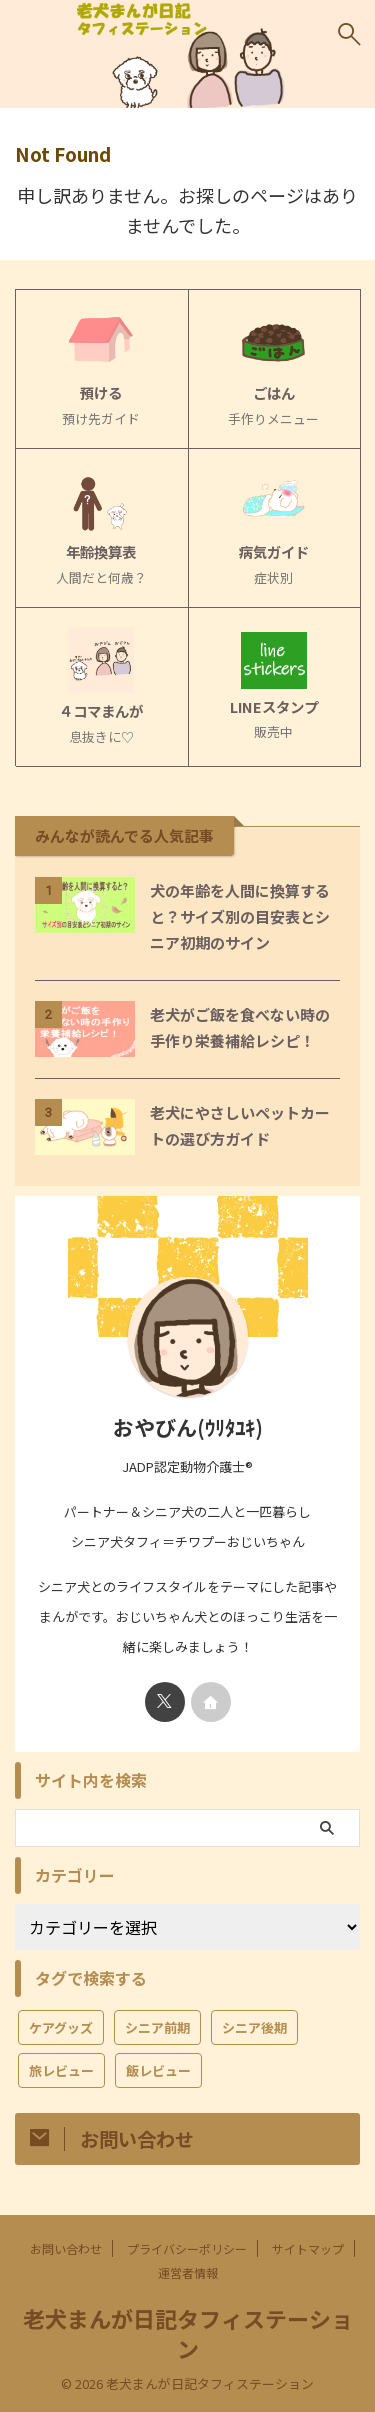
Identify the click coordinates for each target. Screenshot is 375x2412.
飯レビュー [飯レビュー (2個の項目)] (158, 2070)
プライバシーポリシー (187, 2248)
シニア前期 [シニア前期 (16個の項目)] (157, 2027)
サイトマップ (308, 2248)
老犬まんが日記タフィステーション (188, 2333)
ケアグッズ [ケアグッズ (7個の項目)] (61, 2027)
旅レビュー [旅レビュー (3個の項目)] (61, 2070)
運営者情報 (188, 2272)
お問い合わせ (66, 2248)
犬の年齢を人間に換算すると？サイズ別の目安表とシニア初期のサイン (240, 916)
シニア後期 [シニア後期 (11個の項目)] (254, 2027)
